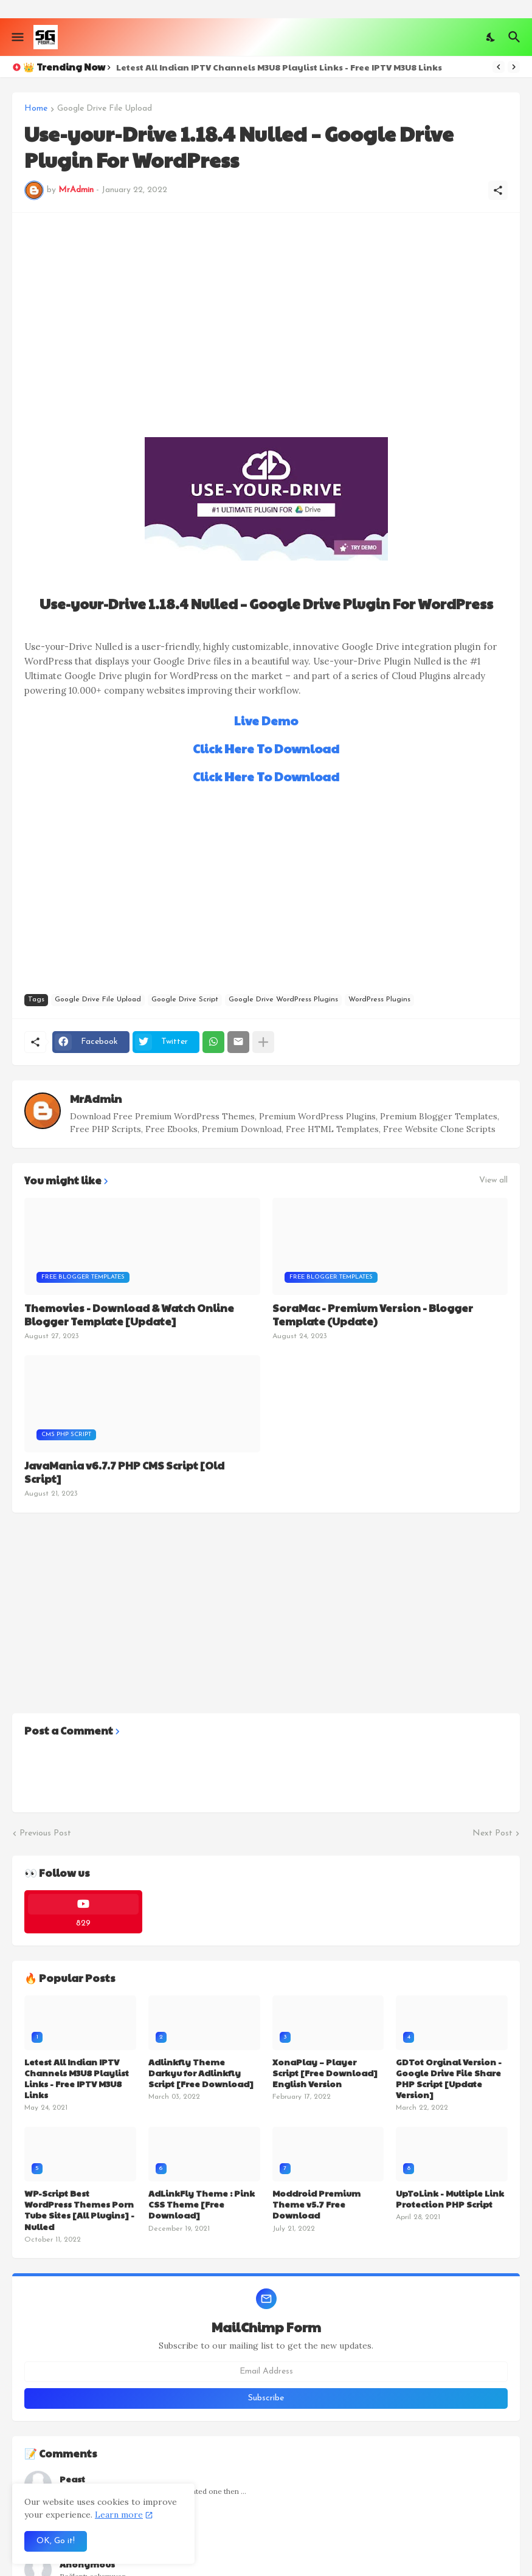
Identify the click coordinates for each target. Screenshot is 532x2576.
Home (35, 109)
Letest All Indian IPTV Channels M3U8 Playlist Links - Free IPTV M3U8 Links (279, 66)
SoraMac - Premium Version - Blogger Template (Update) (372, 1314)
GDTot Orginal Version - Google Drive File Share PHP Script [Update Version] (449, 2078)
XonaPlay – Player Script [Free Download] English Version (325, 2073)
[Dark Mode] (491, 37)
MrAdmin (96, 1098)
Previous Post (45, 1833)
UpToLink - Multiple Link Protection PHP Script (450, 2198)
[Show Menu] (16, 37)
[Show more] (263, 1042)
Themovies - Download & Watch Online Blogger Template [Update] (129, 1314)
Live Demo (266, 720)
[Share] (498, 190)
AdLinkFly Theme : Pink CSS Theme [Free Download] (201, 2204)
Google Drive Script (184, 999)
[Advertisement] (266, 310)
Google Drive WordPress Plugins (283, 999)
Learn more (119, 2514)
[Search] (516, 37)
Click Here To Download (266, 748)
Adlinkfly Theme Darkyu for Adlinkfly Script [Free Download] (201, 2073)
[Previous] (498, 67)
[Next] (514, 67)
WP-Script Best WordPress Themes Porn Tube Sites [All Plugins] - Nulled (79, 2210)
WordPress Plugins (379, 999)
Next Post (492, 1833)
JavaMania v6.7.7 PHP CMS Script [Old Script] (124, 1472)
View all (493, 1180)
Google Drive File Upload (104, 109)
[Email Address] (266, 2371)
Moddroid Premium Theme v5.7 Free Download (316, 2204)
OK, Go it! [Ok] (55, 2541)
